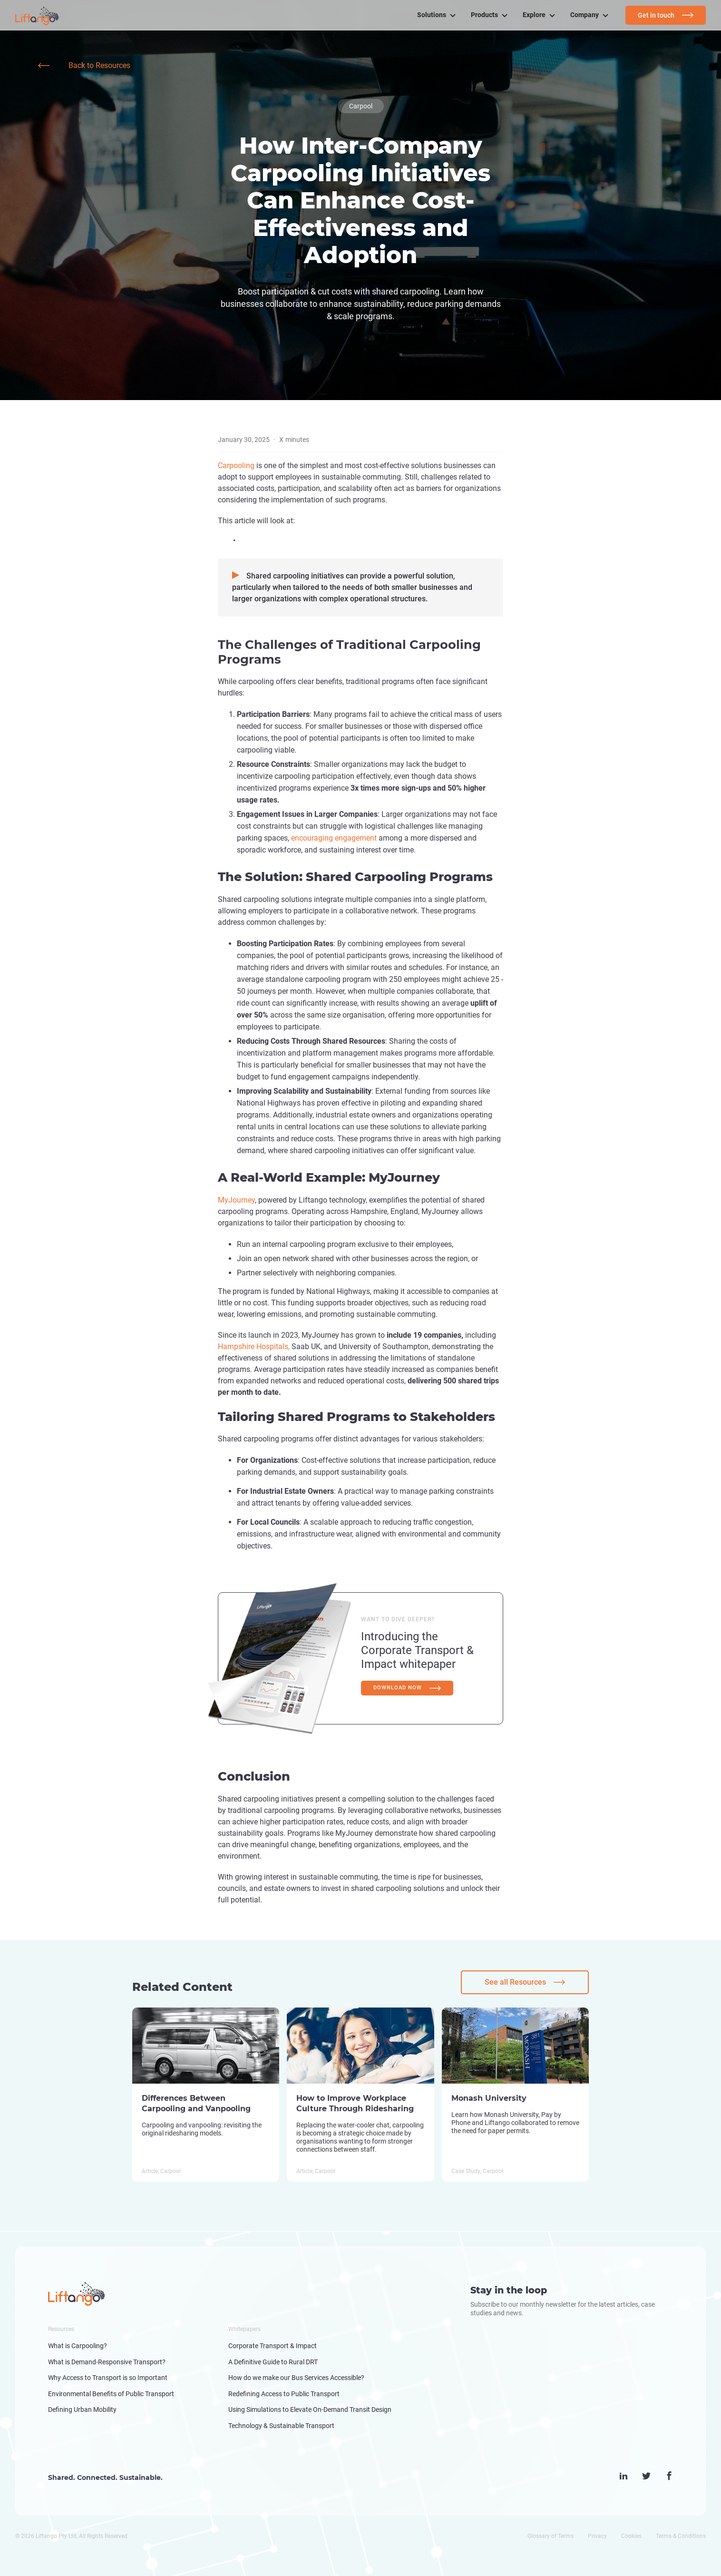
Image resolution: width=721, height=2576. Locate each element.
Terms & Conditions (681, 2536)
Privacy (597, 2536)
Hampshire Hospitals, (254, 1346)
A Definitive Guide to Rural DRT (273, 2362)
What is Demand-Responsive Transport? (107, 2362)
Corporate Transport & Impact (272, 2346)
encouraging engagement (334, 837)
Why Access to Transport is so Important (107, 2377)
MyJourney (236, 1200)
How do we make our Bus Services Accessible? (296, 2377)
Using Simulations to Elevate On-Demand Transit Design (309, 2409)
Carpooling (237, 465)
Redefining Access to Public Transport (284, 2394)
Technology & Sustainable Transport (281, 2425)
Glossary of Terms (550, 2536)
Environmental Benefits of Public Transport (111, 2394)
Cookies (631, 2536)
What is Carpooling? (77, 2346)
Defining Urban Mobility (82, 2409)
